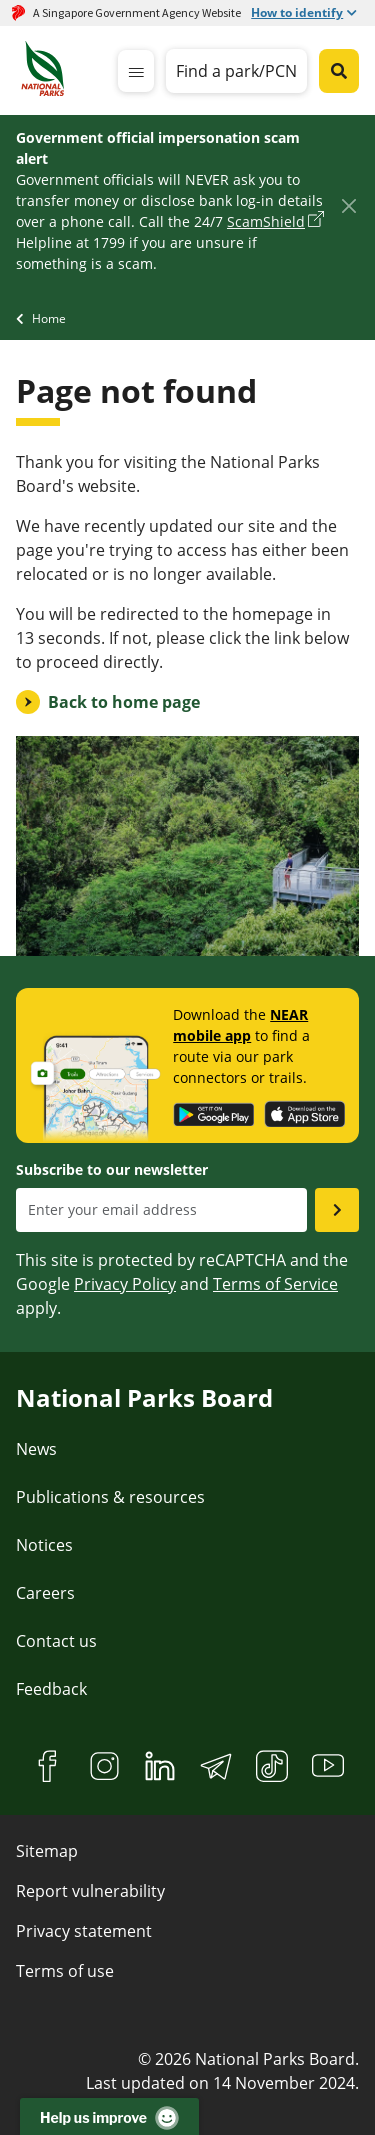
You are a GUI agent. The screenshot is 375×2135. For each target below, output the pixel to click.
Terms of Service (275, 1284)
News (36, 1449)
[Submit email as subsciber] (337, 1210)
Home (49, 318)
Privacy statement (84, 1931)
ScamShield (266, 221)
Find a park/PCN (236, 71)
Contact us (56, 1641)
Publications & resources (110, 1497)
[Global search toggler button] (339, 71)
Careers (45, 1593)
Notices (44, 1545)
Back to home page (124, 702)
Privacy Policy (125, 1284)
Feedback (51, 1689)
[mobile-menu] (136, 71)
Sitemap (47, 1851)
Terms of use (65, 1971)
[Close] (348, 205)
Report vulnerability (90, 1891)
